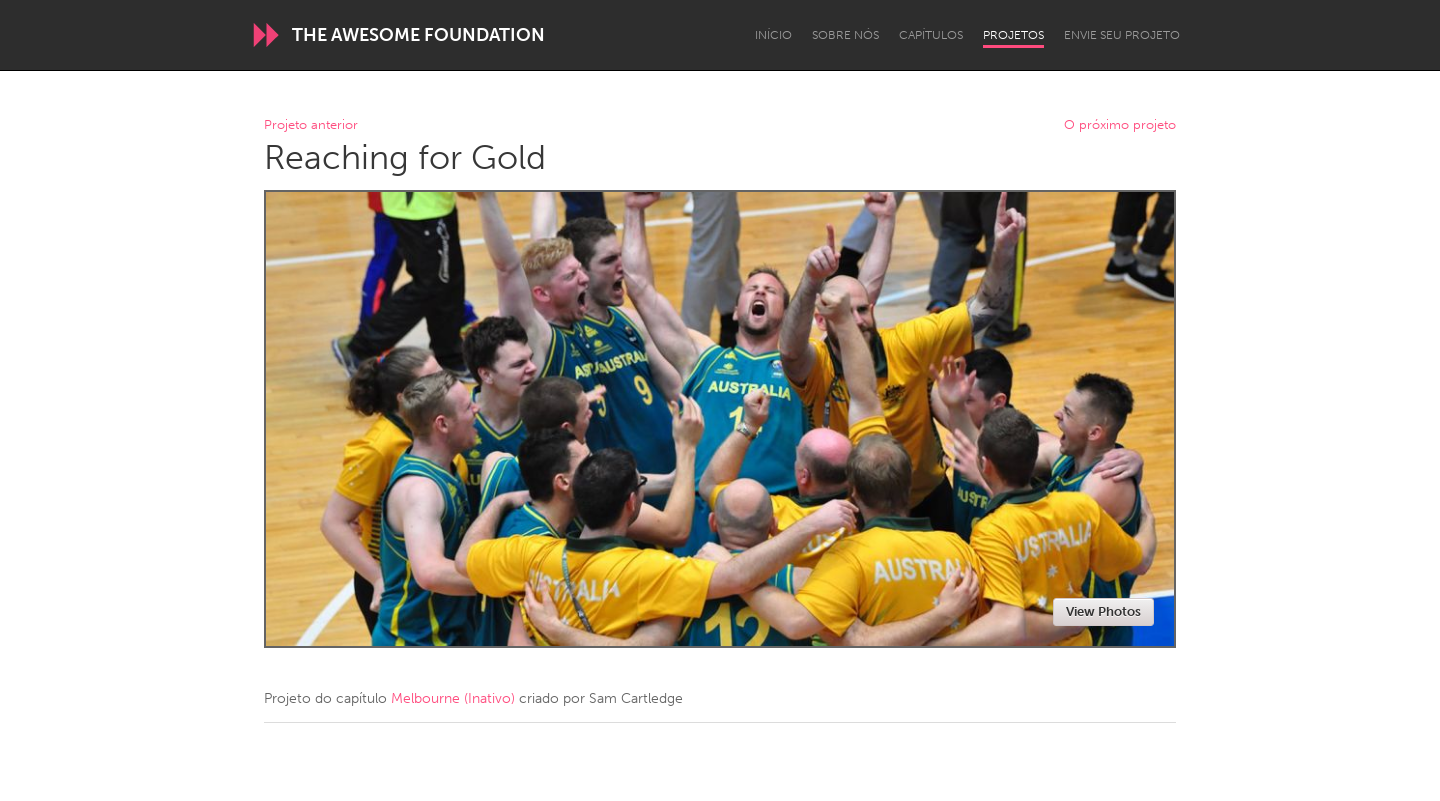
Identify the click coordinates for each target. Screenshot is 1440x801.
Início (773, 35)
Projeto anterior (311, 125)
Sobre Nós (845, 35)
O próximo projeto (1120, 125)
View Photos (1103, 611)
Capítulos (931, 35)
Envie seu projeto (1122, 35)
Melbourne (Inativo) (453, 698)
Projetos (1013, 35)
